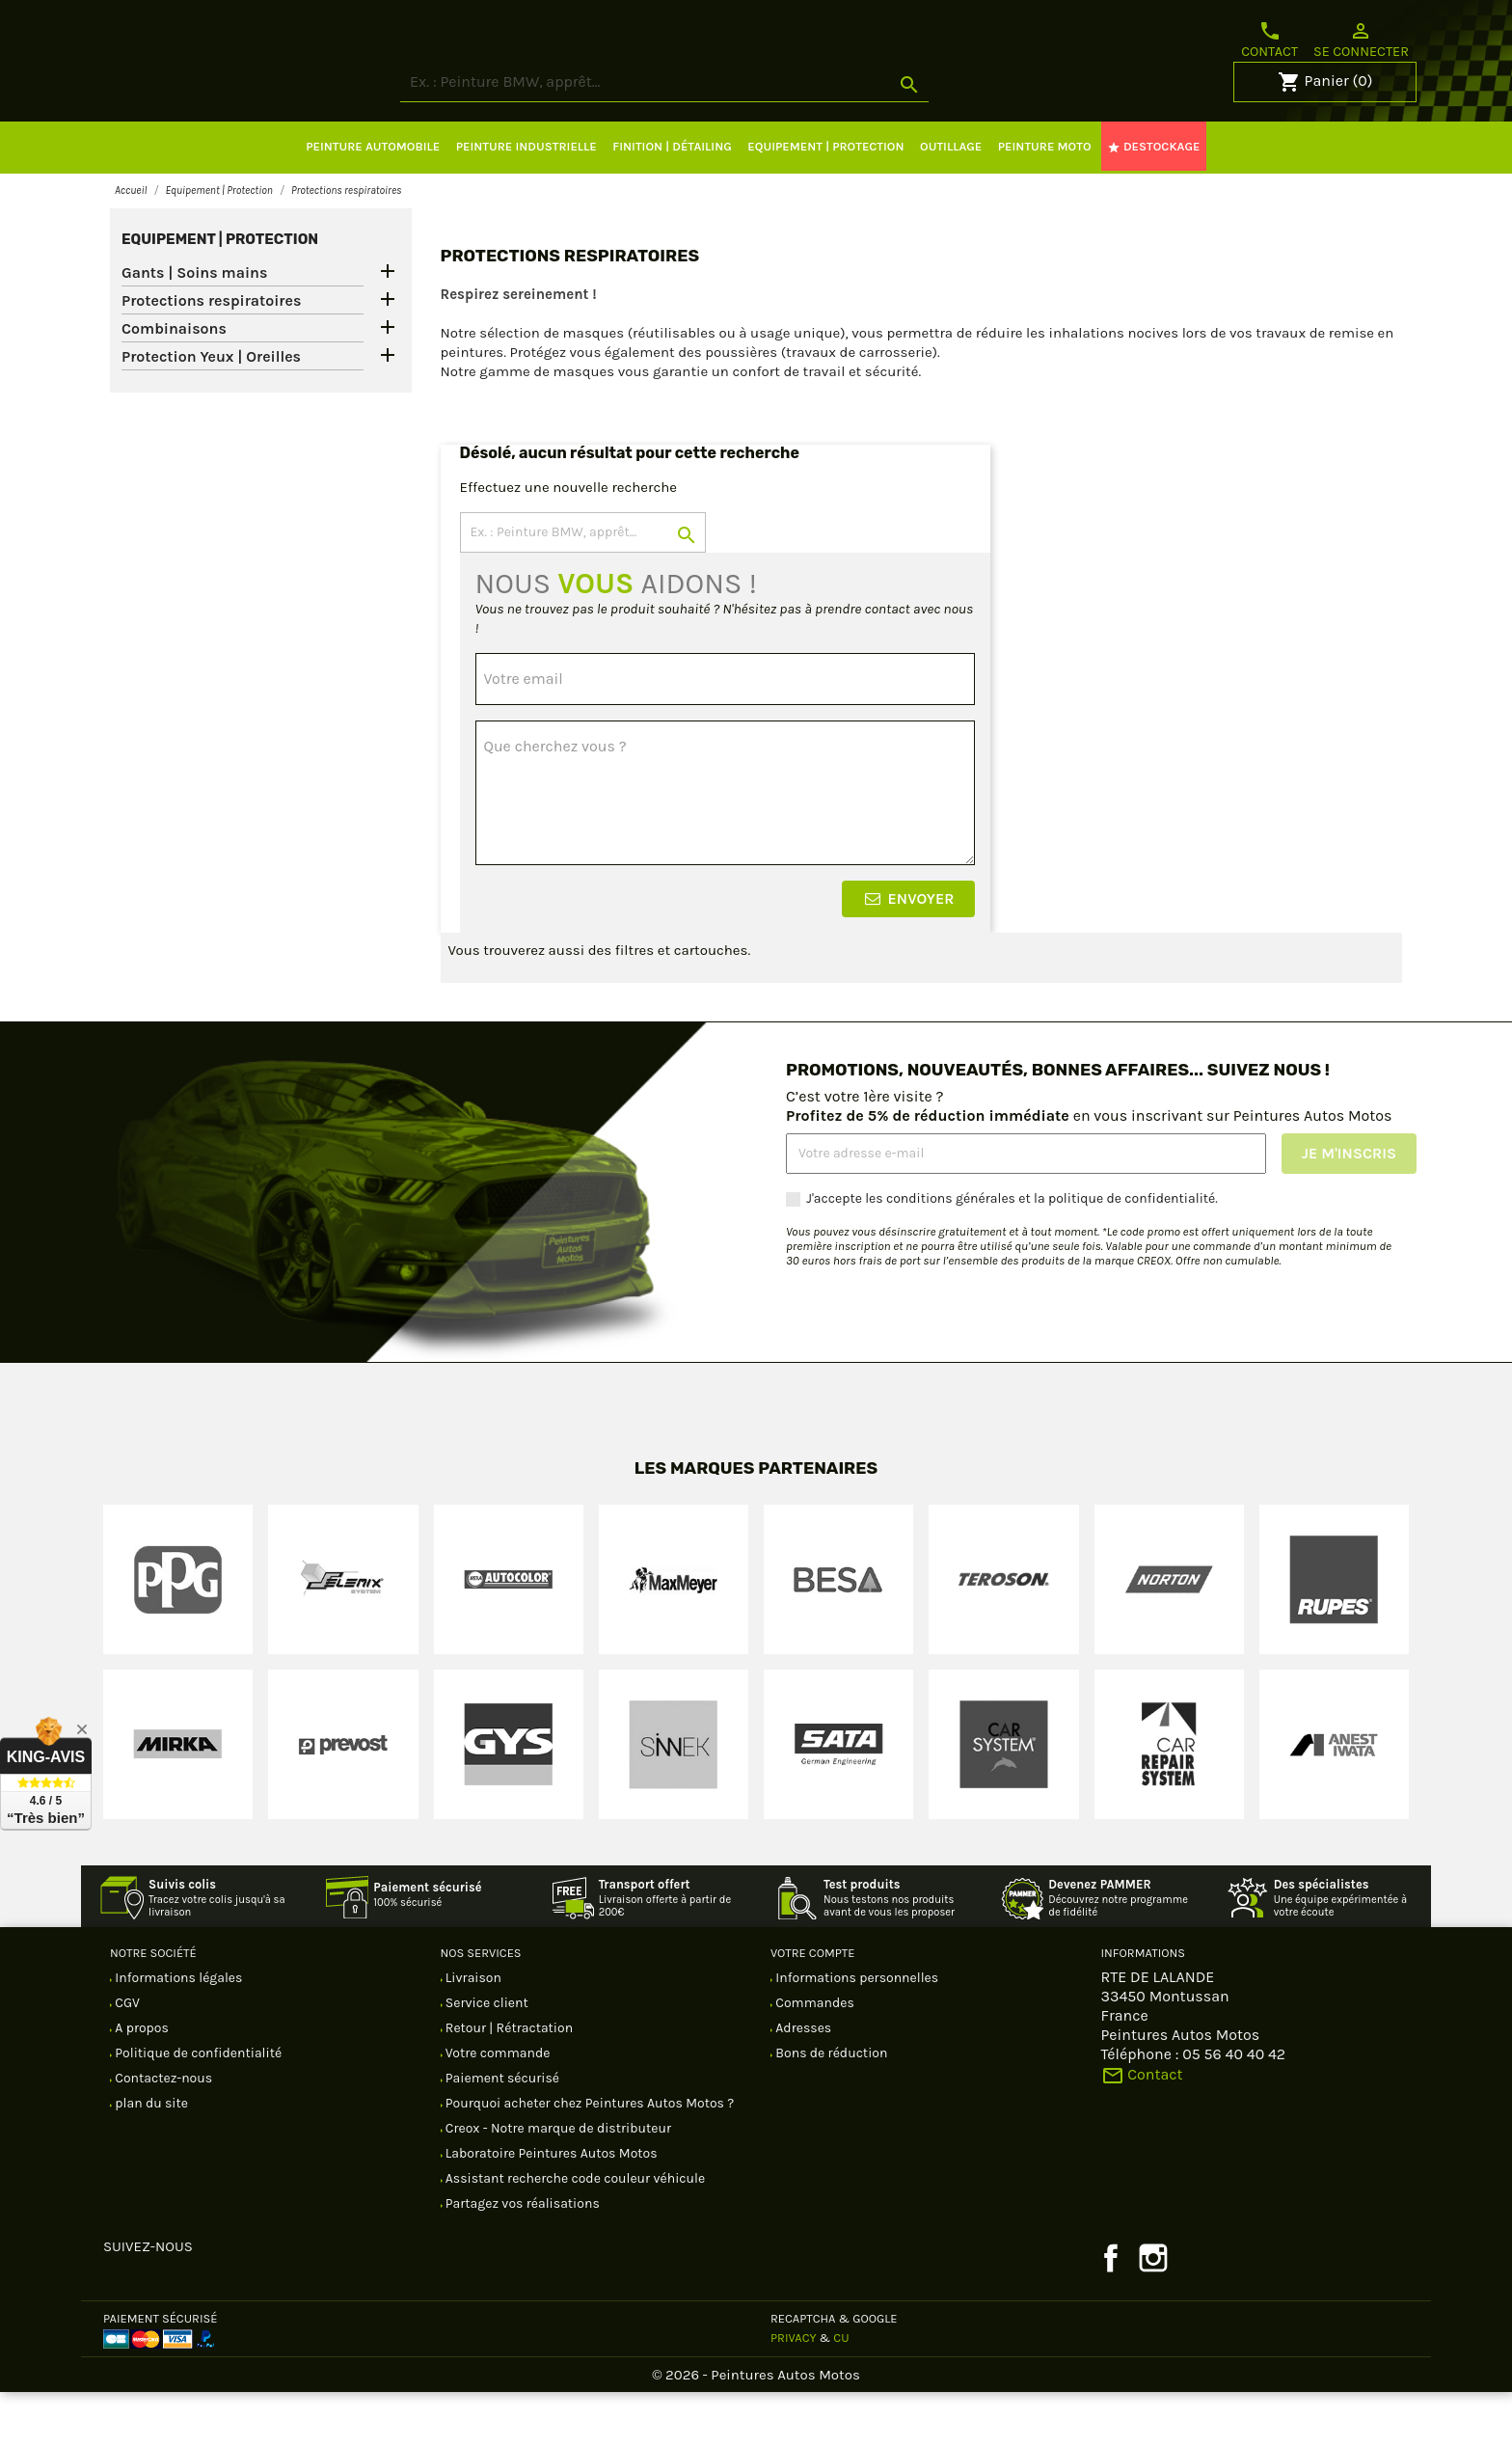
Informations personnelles (855, 2033)
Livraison (472, 2033)
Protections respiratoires (211, 355)
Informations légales (177, 2033)
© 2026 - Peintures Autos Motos (756, 2429)
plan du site (150, 2158)
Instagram (1153, 2313)
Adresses (801, 2083)
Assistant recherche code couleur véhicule (574, 2233)
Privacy (793, 2392)
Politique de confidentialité (197, 2108)
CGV (126, 2058)
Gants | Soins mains (194, 327)
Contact (1269, 39)
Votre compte (812, 2007)
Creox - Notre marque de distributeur (557, 2183)
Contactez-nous (162, 2133)
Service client (485, 2058)
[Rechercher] (736, 137)
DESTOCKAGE (1153, 201)
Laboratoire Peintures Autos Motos (550, 2208)
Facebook (1111, 2313)
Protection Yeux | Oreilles (211, 411)
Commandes (813, 2058)
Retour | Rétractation (508, 2083)
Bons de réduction (829, 2108)
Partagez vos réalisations (521, 2258)
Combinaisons (174, 383)
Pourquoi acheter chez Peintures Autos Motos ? (589, 2158)
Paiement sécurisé (501, 2133)
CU (841, 2392)
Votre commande (497, 2108)
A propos (140, 2083)
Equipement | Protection (220, 294)
